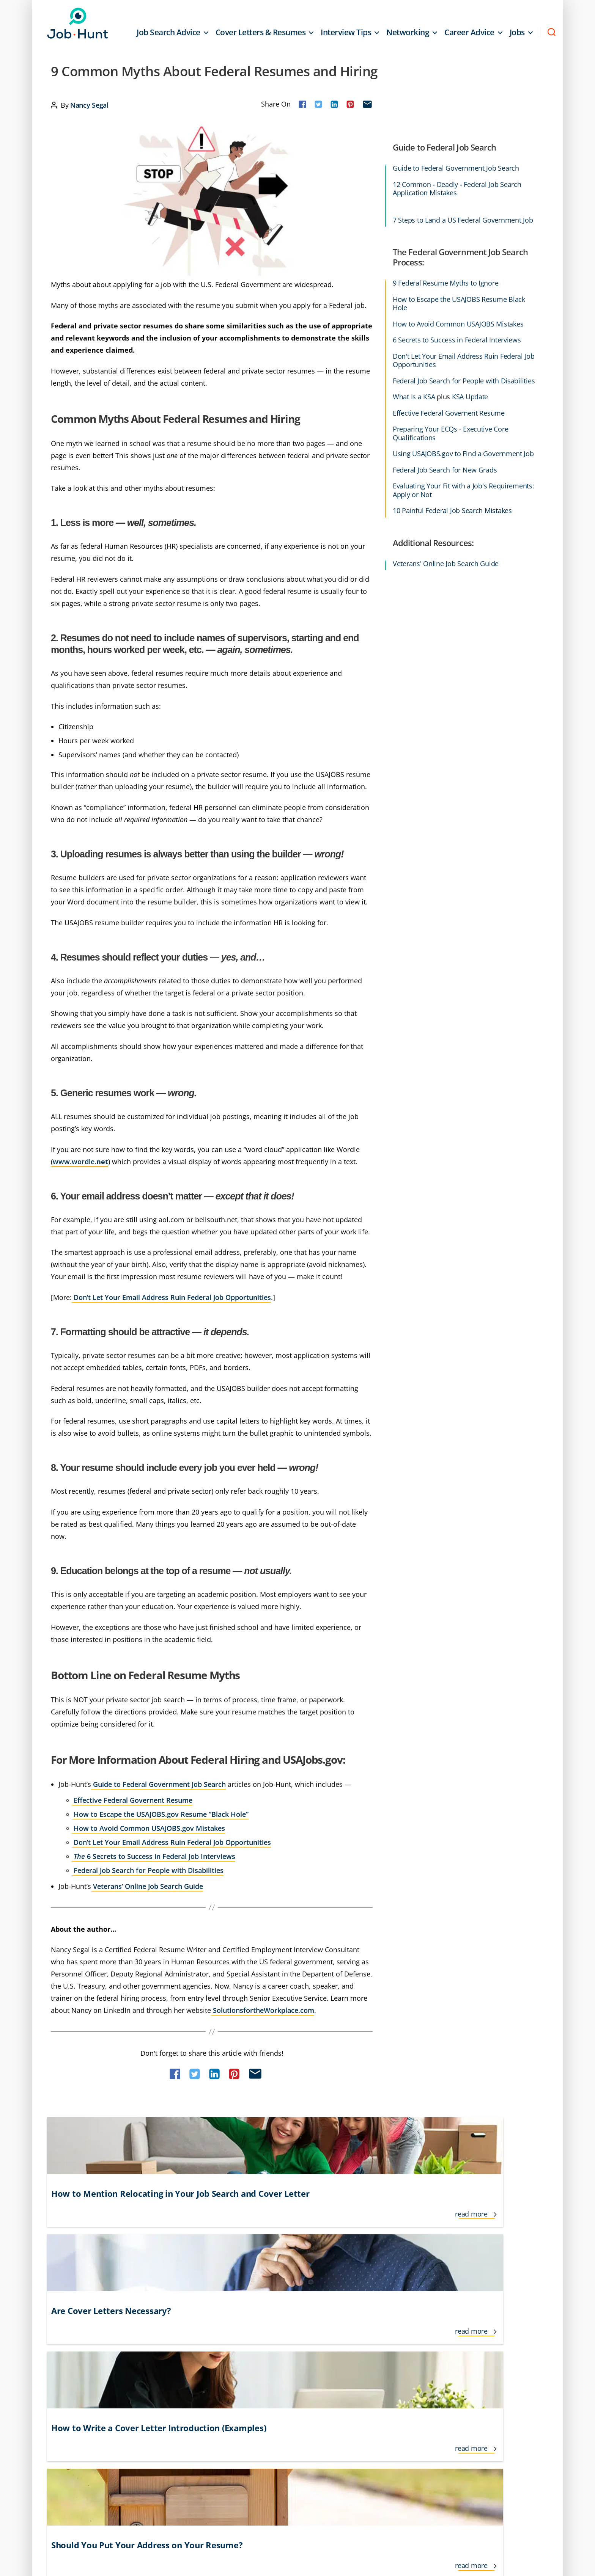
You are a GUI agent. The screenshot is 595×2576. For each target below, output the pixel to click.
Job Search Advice (168, 32)
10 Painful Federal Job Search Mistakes (452, 510)
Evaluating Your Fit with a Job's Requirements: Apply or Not (463, 490)
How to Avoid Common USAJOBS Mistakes (458, 324)
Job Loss (290, 2361)
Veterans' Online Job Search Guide (446, 563)
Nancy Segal (89, 105)
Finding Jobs (85, 2389)
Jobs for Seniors (376, 2333)
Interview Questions (305, 2319)
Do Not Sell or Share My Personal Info (226, 2455)
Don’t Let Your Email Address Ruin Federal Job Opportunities (172, 1297)
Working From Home (454, 2389)
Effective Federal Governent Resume (133, 1800)
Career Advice (469, 32)
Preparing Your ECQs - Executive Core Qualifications (450, 433)
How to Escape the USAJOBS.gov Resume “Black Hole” (161, 1814)
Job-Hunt (80, 23)
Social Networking (450, 2347)
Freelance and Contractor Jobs (217, 2319)
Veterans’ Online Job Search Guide (148, 1886)
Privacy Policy (139, 2455)
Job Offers (292, 2375)
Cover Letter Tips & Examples (106, 2375)
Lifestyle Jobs (296, 2333)
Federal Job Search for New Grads (445, 470)
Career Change (89, 2333)
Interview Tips (346, 32)
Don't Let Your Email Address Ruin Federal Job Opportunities (464, 360)
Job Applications (300, 2347)
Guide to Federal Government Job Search (159, 1784)
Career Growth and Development (112, 2347)
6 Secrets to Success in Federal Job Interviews (154, 1856)
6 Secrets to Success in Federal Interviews (457, 340)
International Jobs (201, 2361)
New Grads (370, 2347)
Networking (407, 32)
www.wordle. (80, 1161)
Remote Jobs (373, 2389)
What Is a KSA (414, 396)
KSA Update (470, 396)
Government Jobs (201, 2333)
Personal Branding (380, 2375)
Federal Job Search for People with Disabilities (149, 1870)
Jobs (517, 32)
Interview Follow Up (203, 2375)
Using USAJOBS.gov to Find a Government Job (463, 453)
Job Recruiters (297, 2389)
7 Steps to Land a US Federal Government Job (463, 220)
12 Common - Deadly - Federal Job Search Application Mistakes (457, 188)
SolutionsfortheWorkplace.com (263, 2010)
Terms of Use (90, 2455)
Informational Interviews (210, 2347)
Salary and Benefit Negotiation (466, 2333)
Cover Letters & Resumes (261, 32)
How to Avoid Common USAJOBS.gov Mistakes (149, 1828)
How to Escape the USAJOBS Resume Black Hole (459, 303)
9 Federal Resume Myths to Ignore (445, 283)
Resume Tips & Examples (459, 2319)
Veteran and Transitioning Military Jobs (476, 2375)
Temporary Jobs (447, 2361)
